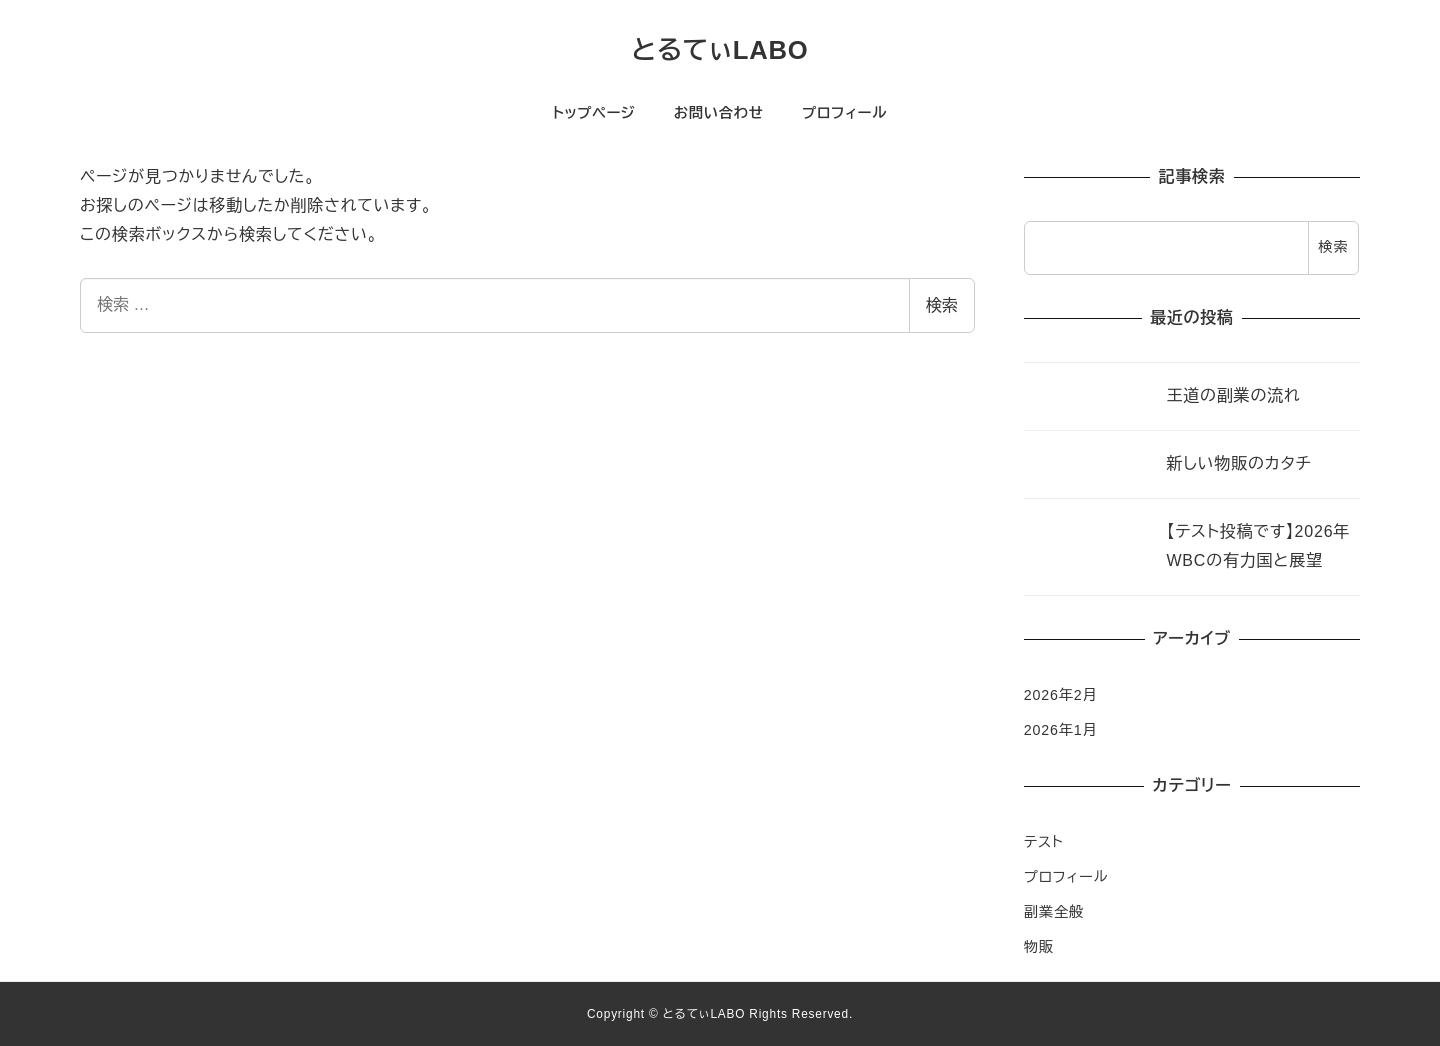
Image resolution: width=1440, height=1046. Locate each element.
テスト (1044, 842)
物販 (1039, 947)
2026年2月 (1061, 695)
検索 (942, 305)
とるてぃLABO (720, 50)
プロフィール (1066, 877)
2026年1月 (1061, 730)
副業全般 (1054, 912)
